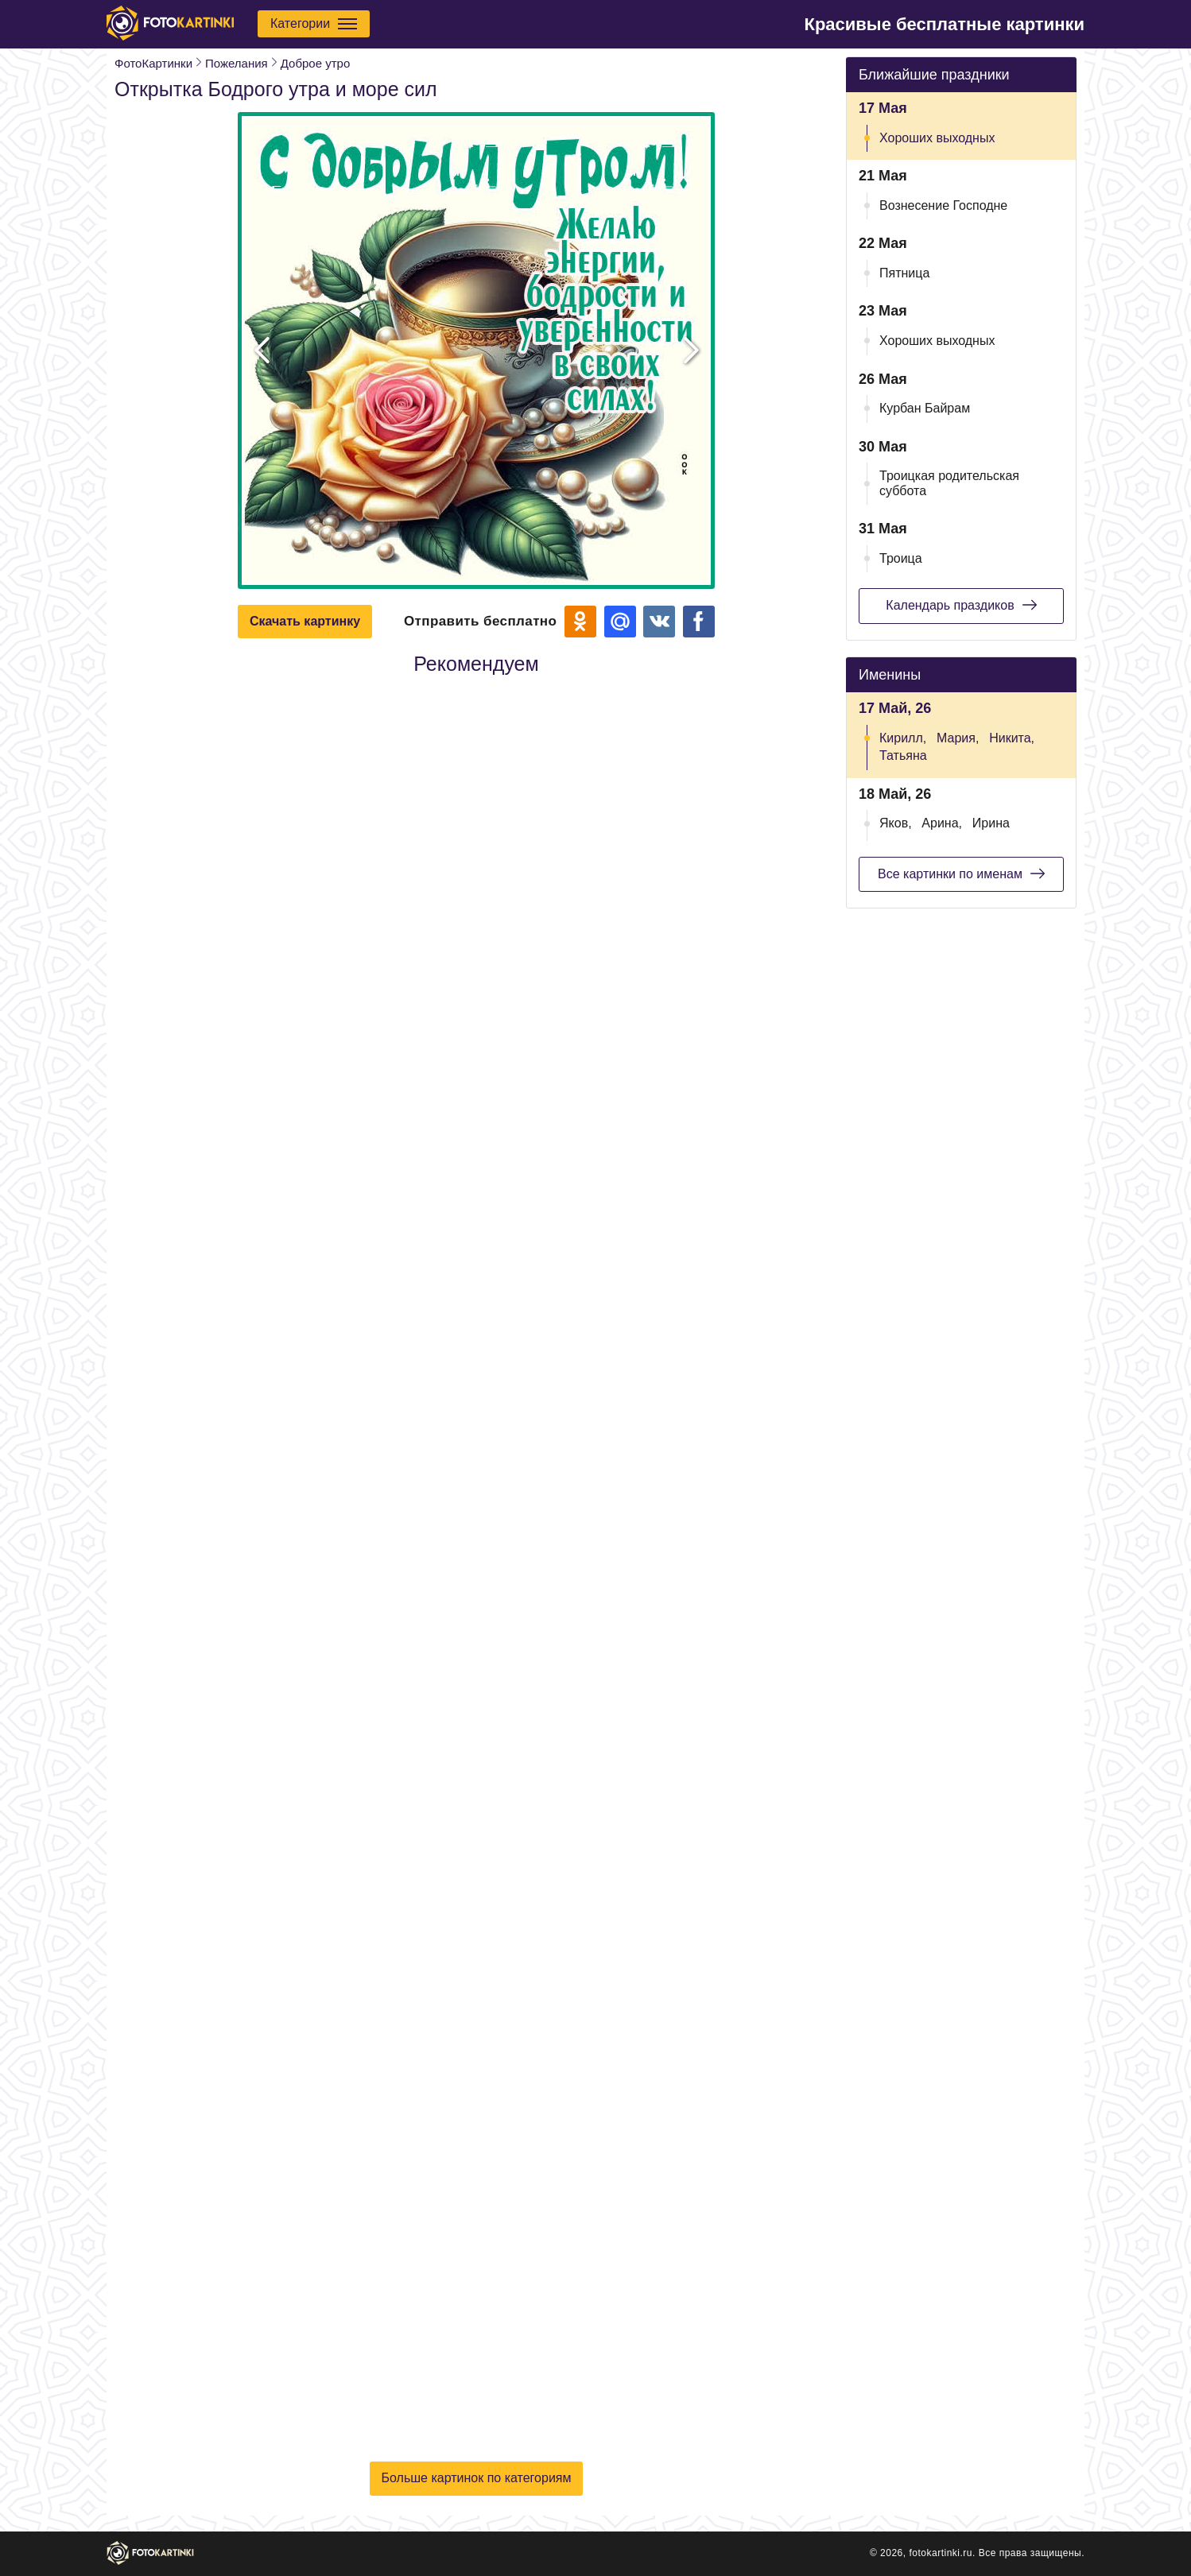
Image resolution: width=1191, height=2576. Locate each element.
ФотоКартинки (153, 63)
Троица (900, 558)
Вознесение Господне (943, 205)
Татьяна (903, 755)
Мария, (958, 738)
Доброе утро (316, 63)
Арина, (941, 823)
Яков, (895, 823)
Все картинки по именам (961, 873)
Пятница (904, 273)
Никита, (1011, 738)
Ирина (991, 823)
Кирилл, (902, 738)
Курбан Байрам (924, 408)
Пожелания (236, 63)
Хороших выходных (937, 138)
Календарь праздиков (961, 605)
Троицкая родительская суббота (949, 483)
